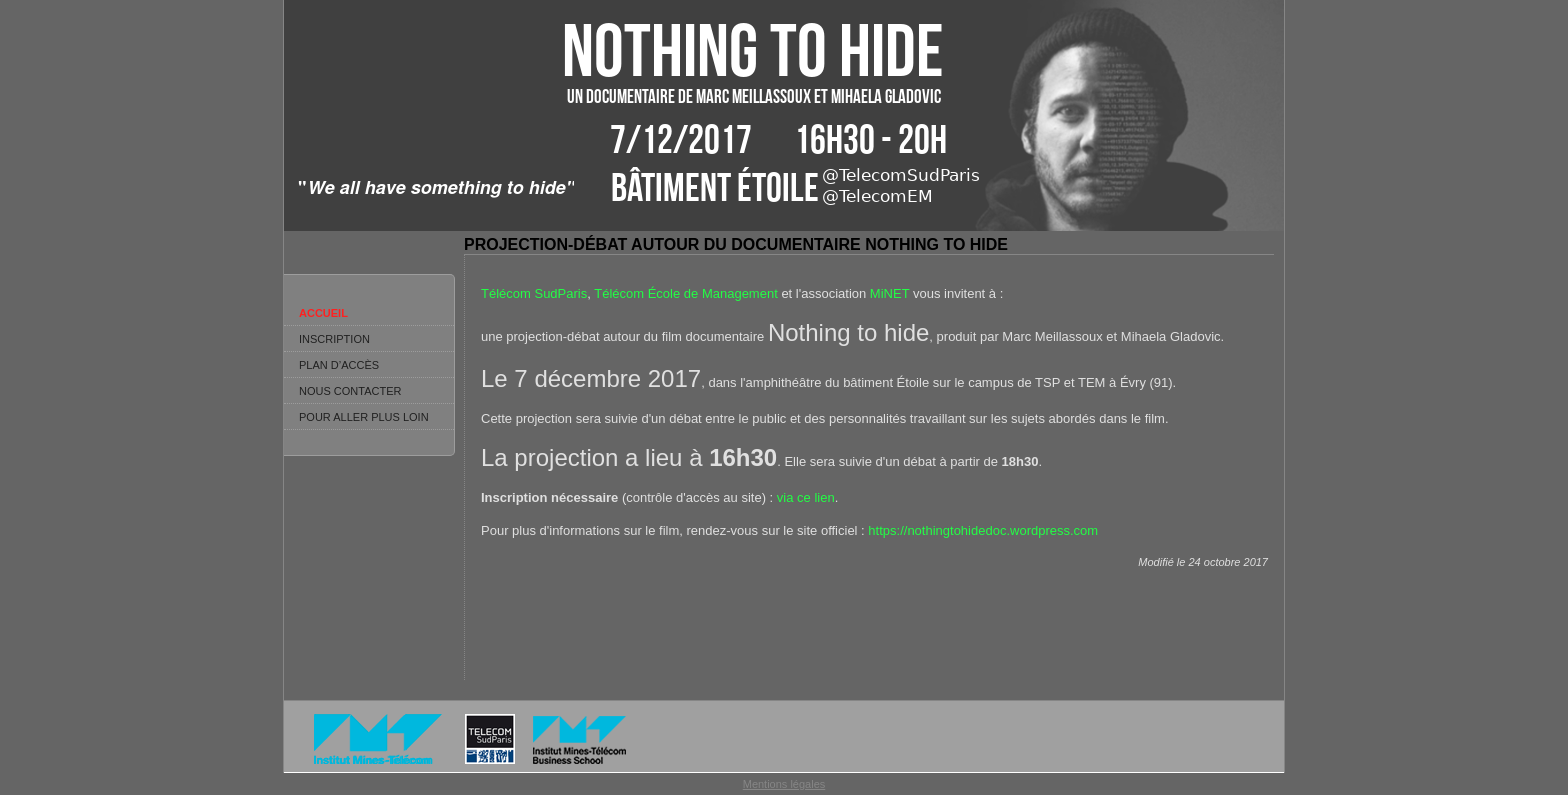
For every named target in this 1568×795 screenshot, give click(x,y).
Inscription (334, 339)
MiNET (889, 293)
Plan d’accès (339, 365)
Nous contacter (350, 391)
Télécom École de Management (686, 293)
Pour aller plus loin (364, 417)
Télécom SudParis (534, 293)
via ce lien (806, 497)
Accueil (323, 313)
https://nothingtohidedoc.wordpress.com (983, 530)
